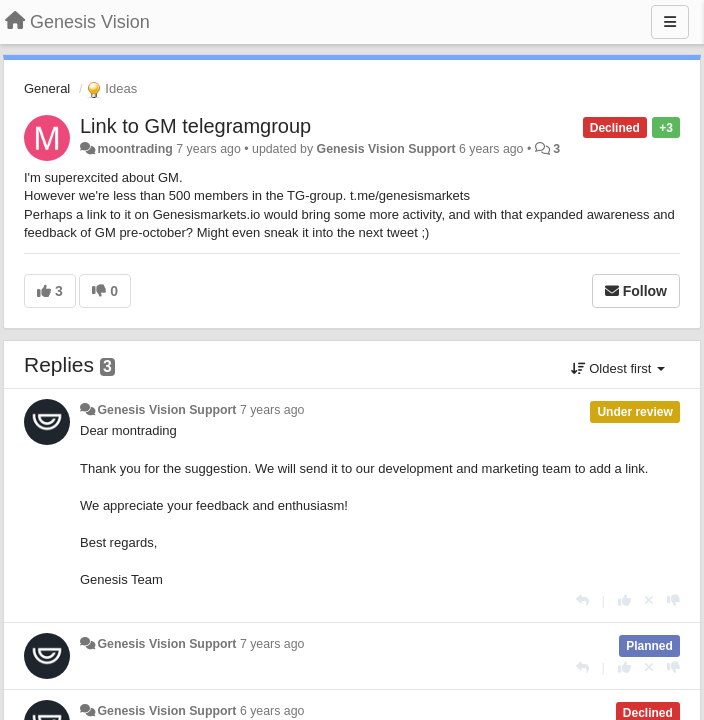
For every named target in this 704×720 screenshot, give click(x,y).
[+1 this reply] (624, 600)
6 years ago (272, 711)
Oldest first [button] (618, 368)
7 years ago (272, 410)
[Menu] (670, 22)
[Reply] (582, 600)
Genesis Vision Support (386, 149)
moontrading (134, 149)
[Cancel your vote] (649, 600)
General (47, 88)
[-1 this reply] (673, 600)
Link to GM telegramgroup (195, 126)
